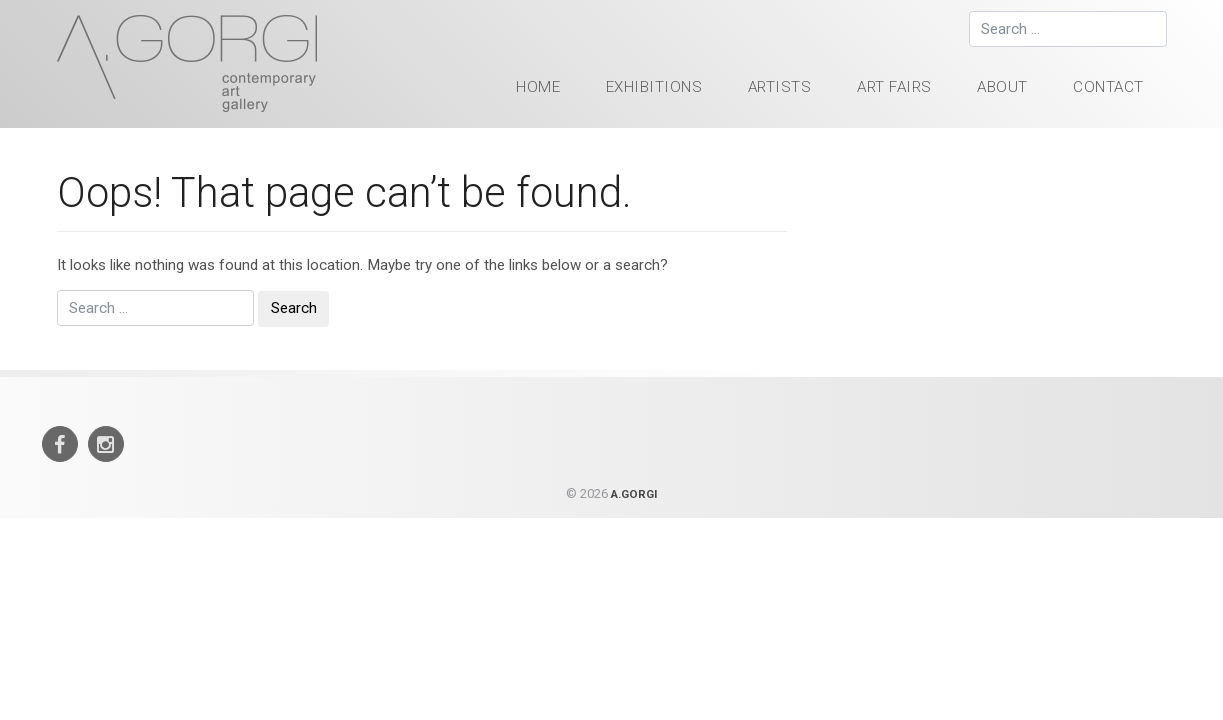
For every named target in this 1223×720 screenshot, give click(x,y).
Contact (1108, 87)
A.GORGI (634, 494)
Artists (780, 87)
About (1002, 87)
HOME (538, 87)
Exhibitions (654, 87)
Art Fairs (894, 87)
